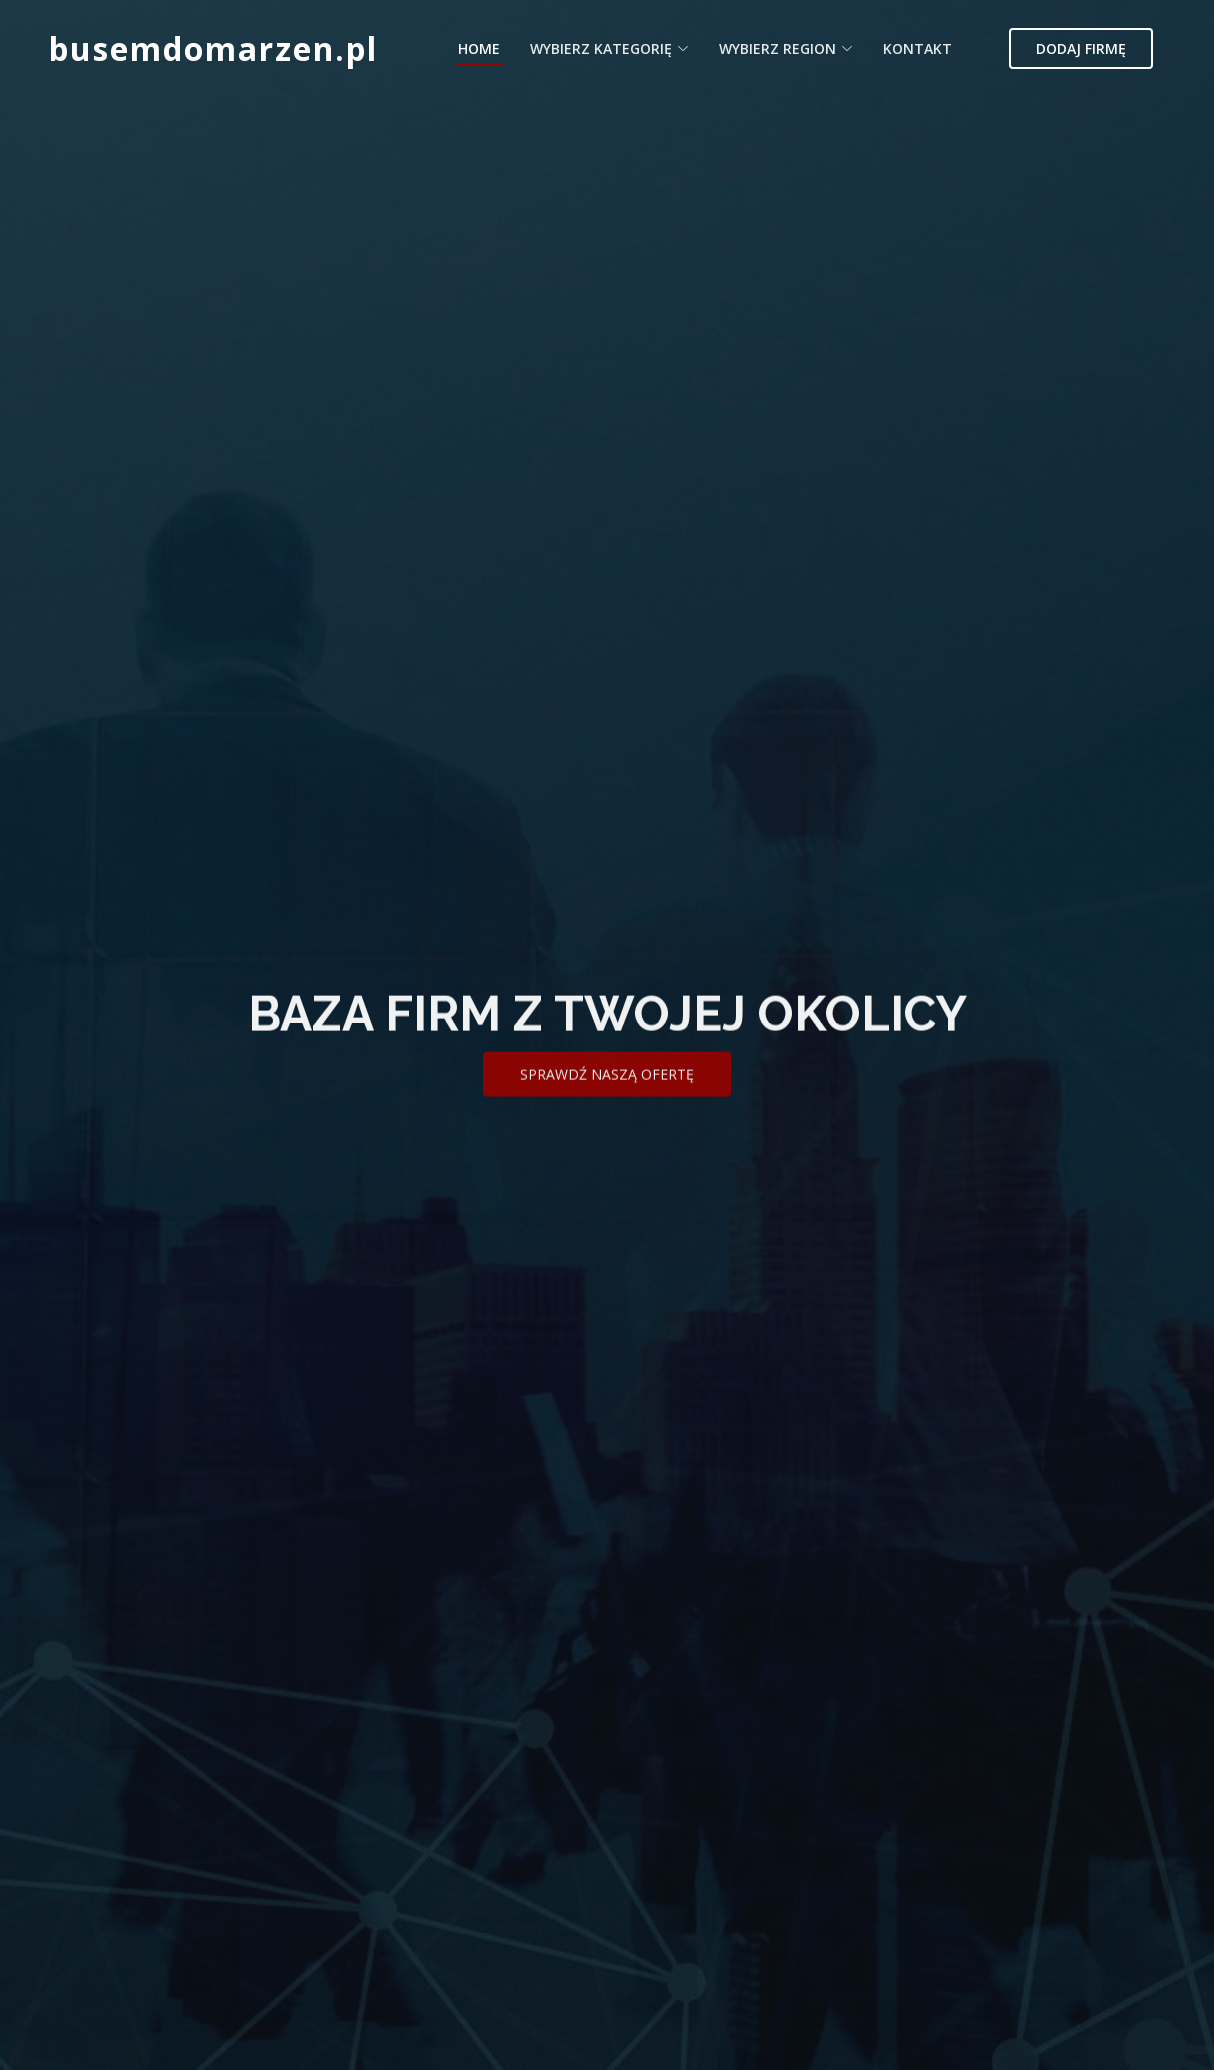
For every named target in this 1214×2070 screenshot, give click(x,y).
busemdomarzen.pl (213, 48)
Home (479, 48)
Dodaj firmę (1081, 48)
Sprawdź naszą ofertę (607, 1098)
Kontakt (917, 48)
